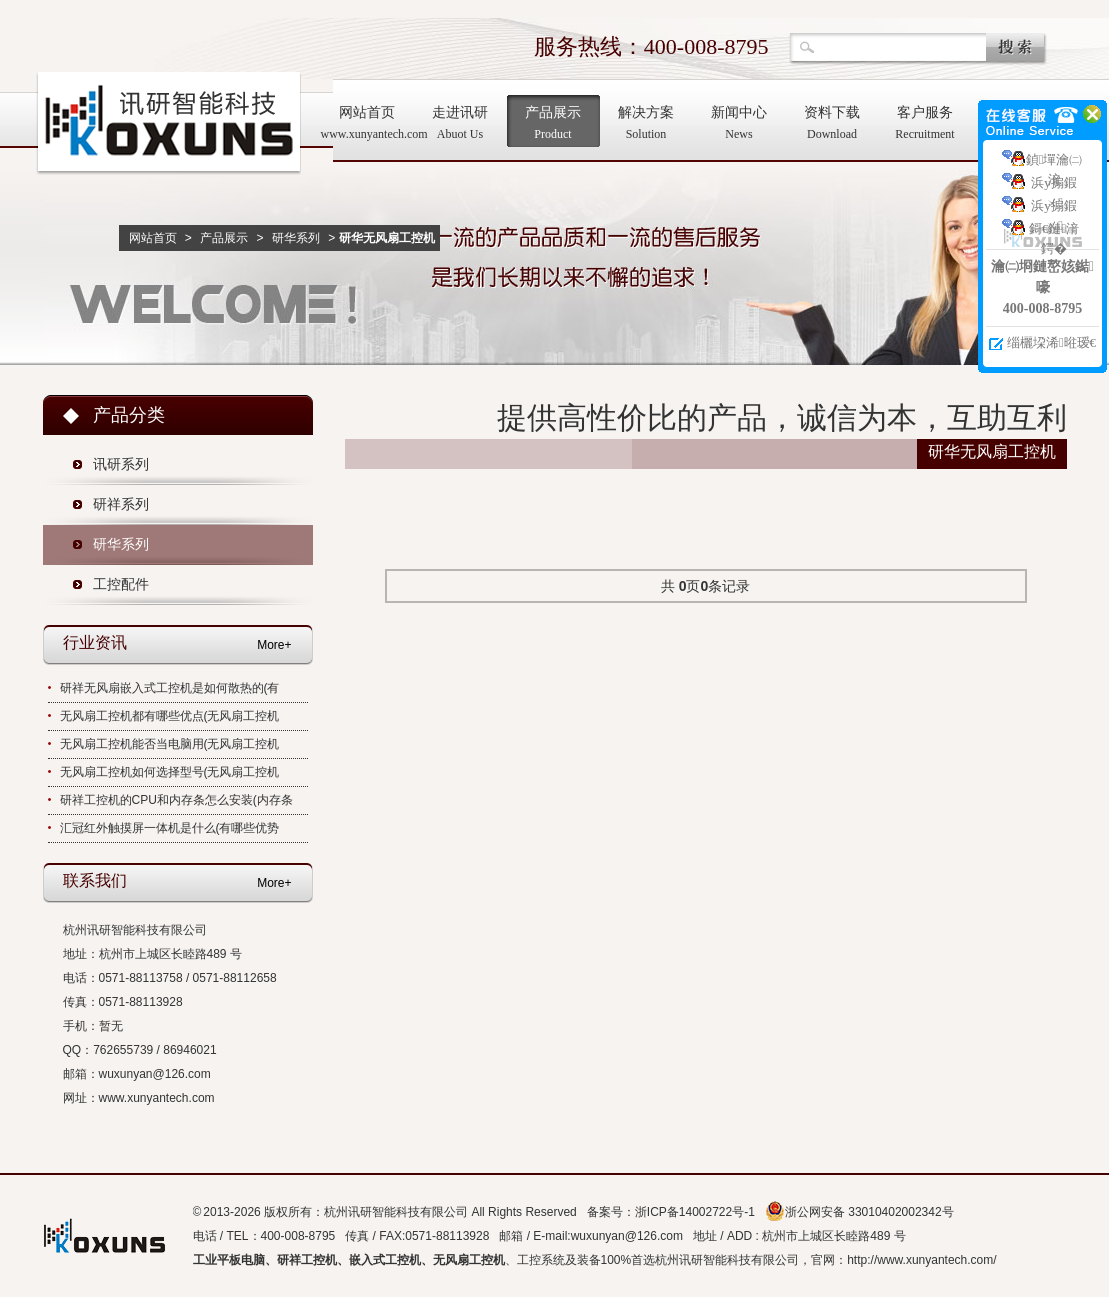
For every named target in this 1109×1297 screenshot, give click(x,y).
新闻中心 (739, 124)
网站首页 (367, 124)
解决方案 (646, 124)
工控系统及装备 (559, 1260)
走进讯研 (460, 124)
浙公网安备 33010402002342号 (859, 1212)
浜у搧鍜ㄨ (1054, 185)
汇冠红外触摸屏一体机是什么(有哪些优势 (170, 828)
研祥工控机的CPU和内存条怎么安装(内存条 (176, 800)
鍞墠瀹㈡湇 (1054, 162)
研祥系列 (121, 504)
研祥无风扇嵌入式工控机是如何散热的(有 (170, 688)
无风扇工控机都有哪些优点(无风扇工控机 (170, 716)
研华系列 (296, 238)
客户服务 (925, 124)
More (270, 645)
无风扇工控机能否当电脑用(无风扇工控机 (170, 744)
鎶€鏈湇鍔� (1054, 231)
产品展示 (553, 124)
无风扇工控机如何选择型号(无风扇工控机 (170, 772)
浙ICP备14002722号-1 (695, 1212)
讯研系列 (121, 464)
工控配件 (121, 584)
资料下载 (832, 124)
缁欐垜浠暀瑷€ (1051, 342)
